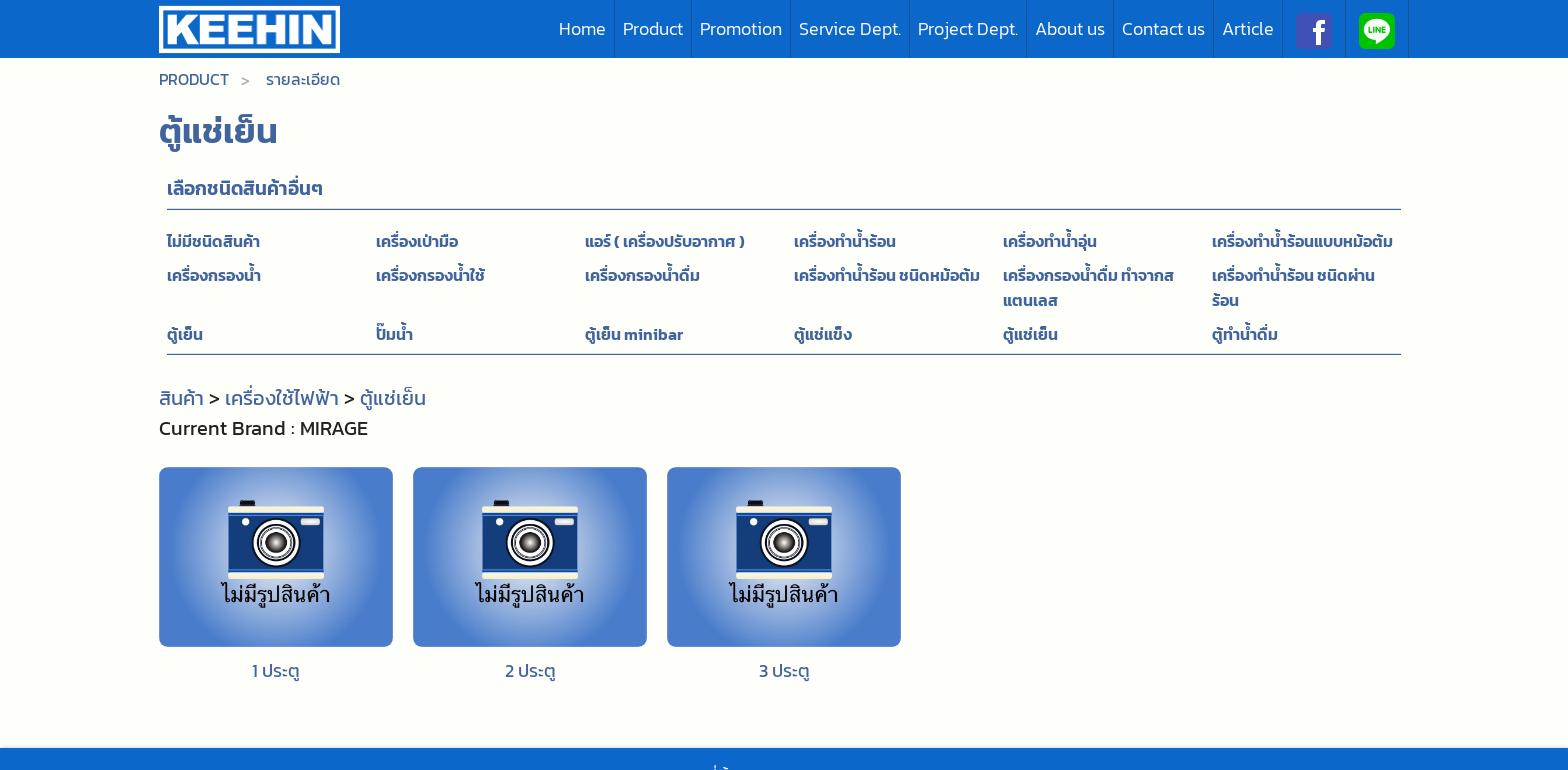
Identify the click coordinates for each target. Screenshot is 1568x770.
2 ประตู (530, 670)
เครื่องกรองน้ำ (214, 275)
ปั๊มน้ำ (394, 334)
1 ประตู (276, 670)
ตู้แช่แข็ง (823, 334)
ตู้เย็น (185, 334)
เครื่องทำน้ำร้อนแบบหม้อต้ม (1302, 241)
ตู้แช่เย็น (1030, 334)
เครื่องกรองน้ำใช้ (430, 275)
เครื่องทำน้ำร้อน (845, 241)
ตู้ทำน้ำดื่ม (1245, 334)
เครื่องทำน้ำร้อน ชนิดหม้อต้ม (887, 275)
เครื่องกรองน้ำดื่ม (642, 275)
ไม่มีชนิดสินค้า (213, 241)
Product (653, 28)
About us (1070, 28)
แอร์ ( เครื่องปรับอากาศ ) (665, 241)
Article (1248, 28)
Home (582, 28)
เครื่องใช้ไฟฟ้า (282, 398)
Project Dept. (968, 28)
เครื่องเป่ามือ (417, 241)
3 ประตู (784, 670)
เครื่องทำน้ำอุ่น (1050, 241)
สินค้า (181, 398)
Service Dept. (850, 28)
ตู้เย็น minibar (634, 334)
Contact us (1163, 28)
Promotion (741, 28)
